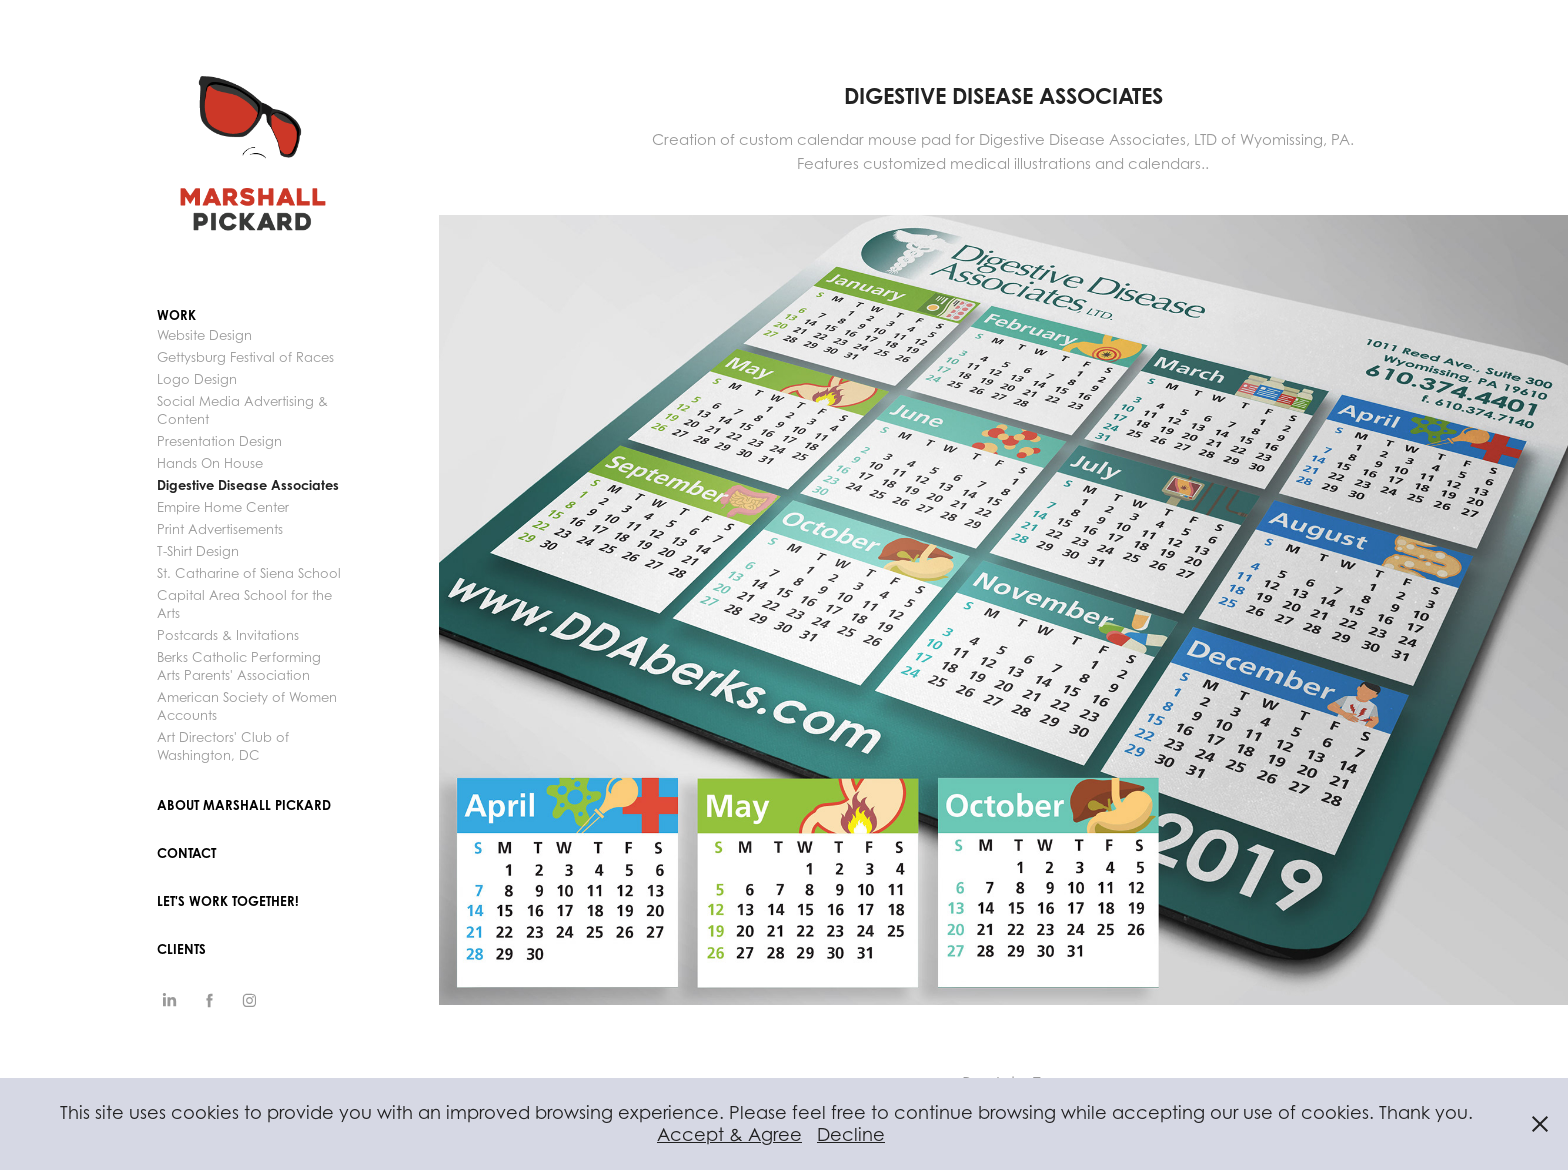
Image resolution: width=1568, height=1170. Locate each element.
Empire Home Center (223, 507)
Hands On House (210, 463)
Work (176, 315)
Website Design (204, 335)
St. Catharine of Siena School (249, 573)
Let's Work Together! (228, 901)
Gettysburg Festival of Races (245, 357)
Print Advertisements (220, 529)
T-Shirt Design (198, 551)
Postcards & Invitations (228, 635)
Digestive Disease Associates (248, 485)
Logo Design (197, 379)
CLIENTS (181, 949)
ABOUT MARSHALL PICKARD (244, 805)
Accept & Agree (729, 1134)
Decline (851, 1134)
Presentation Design (219, 441)
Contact (186, 853)
